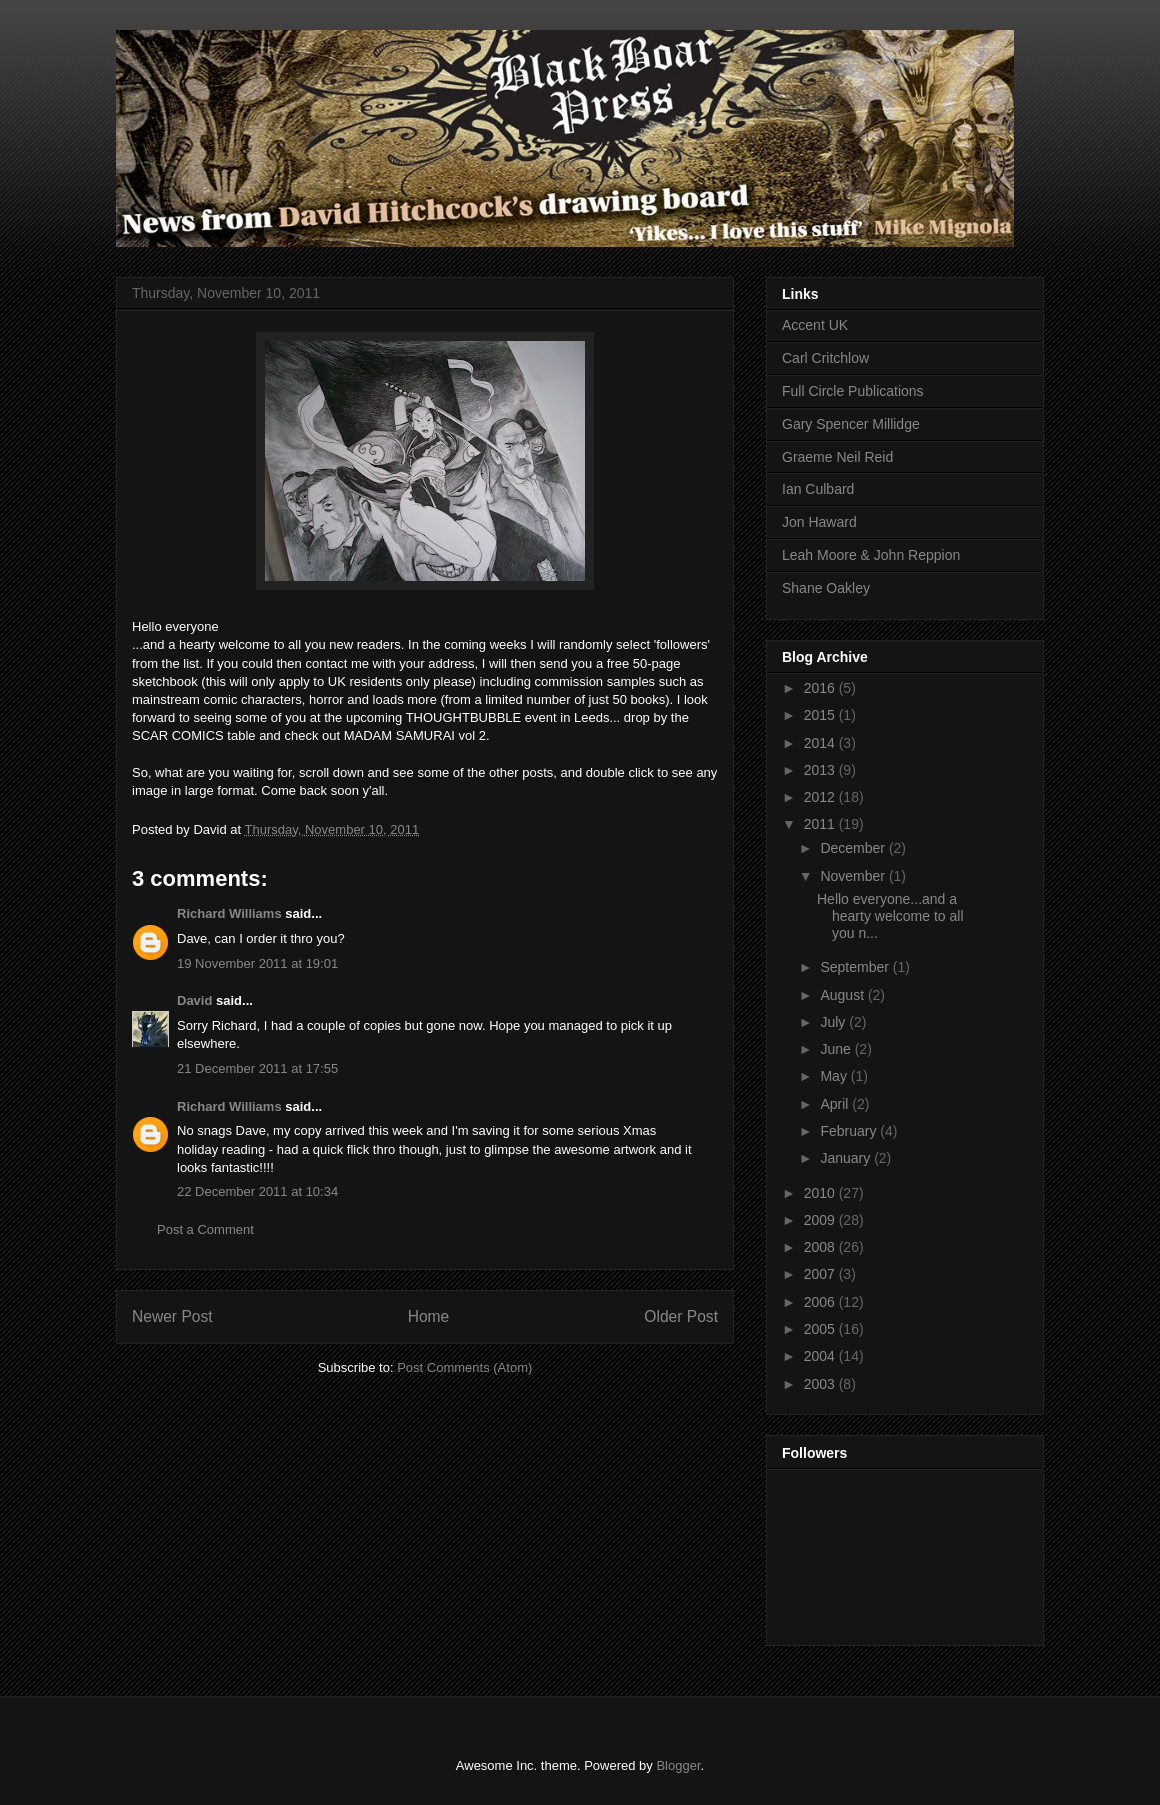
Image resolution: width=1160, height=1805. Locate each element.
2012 (821, 797)
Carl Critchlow (825, 358)
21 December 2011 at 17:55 (257, 1068)
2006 (821, 1302)
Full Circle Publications (853, 391)
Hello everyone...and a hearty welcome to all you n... (890, 916)
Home (429, 1316)
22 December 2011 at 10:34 (257, 1191)
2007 (821, 1274)
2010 (821, 1193)
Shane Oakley (826, 588)
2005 (821, 1329)
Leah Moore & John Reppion (871, 555)
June (837, 1049)
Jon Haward (819, 522)
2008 (821, 1247)
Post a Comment (205, 1229)
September (856, 967)
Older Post (681, 1316)
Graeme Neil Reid (837, 457)
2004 (821, 1356)
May (835, 1076)
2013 (821, 770)
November (854, 876)
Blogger (678, 1765)
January (847, 1158)
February (850, 1131)
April (836, 1104)
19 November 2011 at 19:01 (257, 963)
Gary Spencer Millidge (851, 424)
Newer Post (172, 1316)
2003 (821, 1384)
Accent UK (815, 325)
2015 (821, 715)
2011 (821, 824)
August (843, 995)
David (194, 1000)
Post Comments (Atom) (464, 1367)
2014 (821, 743)
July (834, 1022)
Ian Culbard (818, 489)
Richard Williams (229, 913)
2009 (821, 1220)
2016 (821, 688)
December (854, 848)
